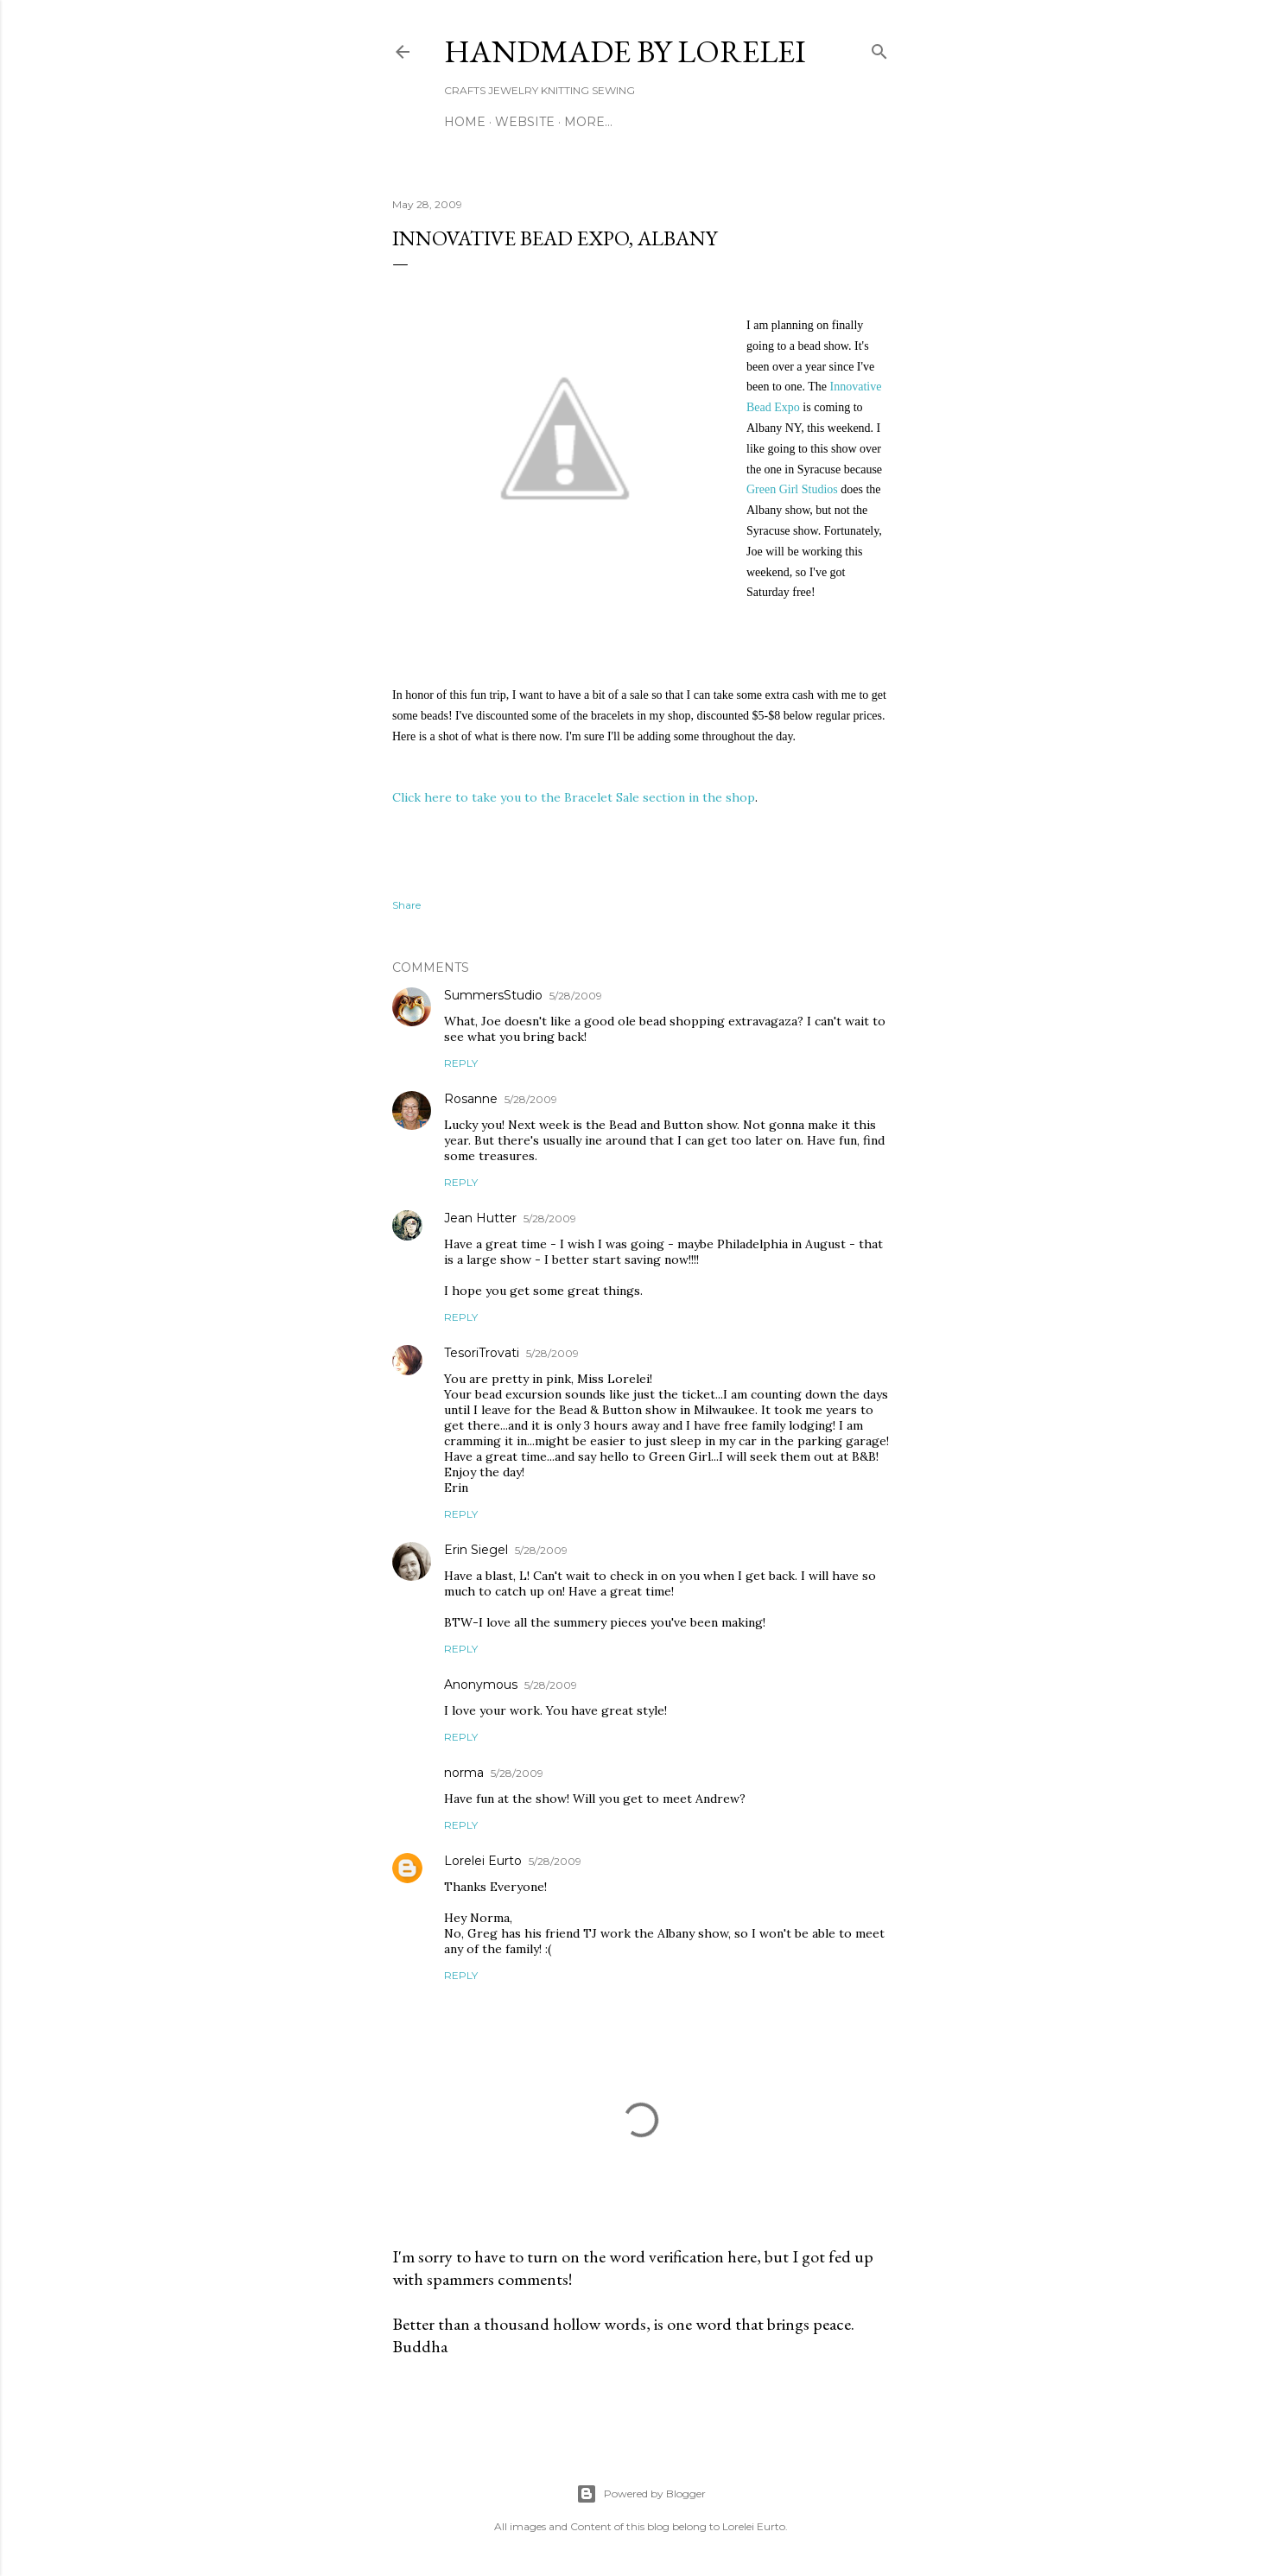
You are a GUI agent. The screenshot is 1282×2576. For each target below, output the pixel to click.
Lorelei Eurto (483, 1861)
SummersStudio (493, 995)
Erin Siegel (476, 1550)
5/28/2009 (575, 995)
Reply (461, 1062)
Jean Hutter (480, 1218)
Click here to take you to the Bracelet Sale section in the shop (573, 797)
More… (588, 122)
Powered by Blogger (641, 2494)
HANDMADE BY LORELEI (625, 51)
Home (465, 122)
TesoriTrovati (481, 1353)
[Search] (879, 48)
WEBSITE (525, 122)
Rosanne (471, 1099)
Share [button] (406, 904)
